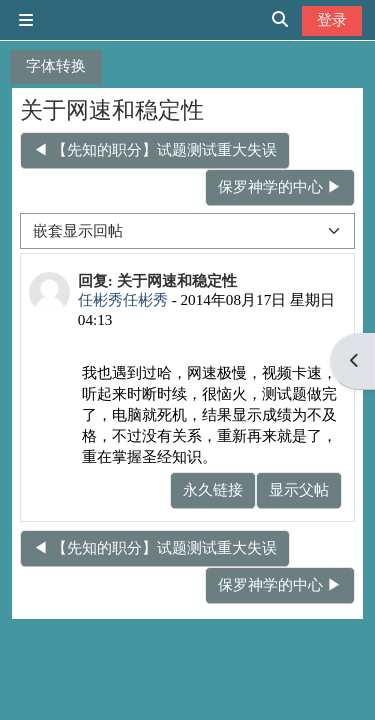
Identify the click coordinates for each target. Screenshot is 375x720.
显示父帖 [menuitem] (299, 489)
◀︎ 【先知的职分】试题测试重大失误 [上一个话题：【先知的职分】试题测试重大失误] (155, 149)
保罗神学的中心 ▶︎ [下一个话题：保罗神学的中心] (280, 186)
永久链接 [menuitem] (213, 489)
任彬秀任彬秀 (123, 299)
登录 (332, 19)
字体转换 (56, 65)
